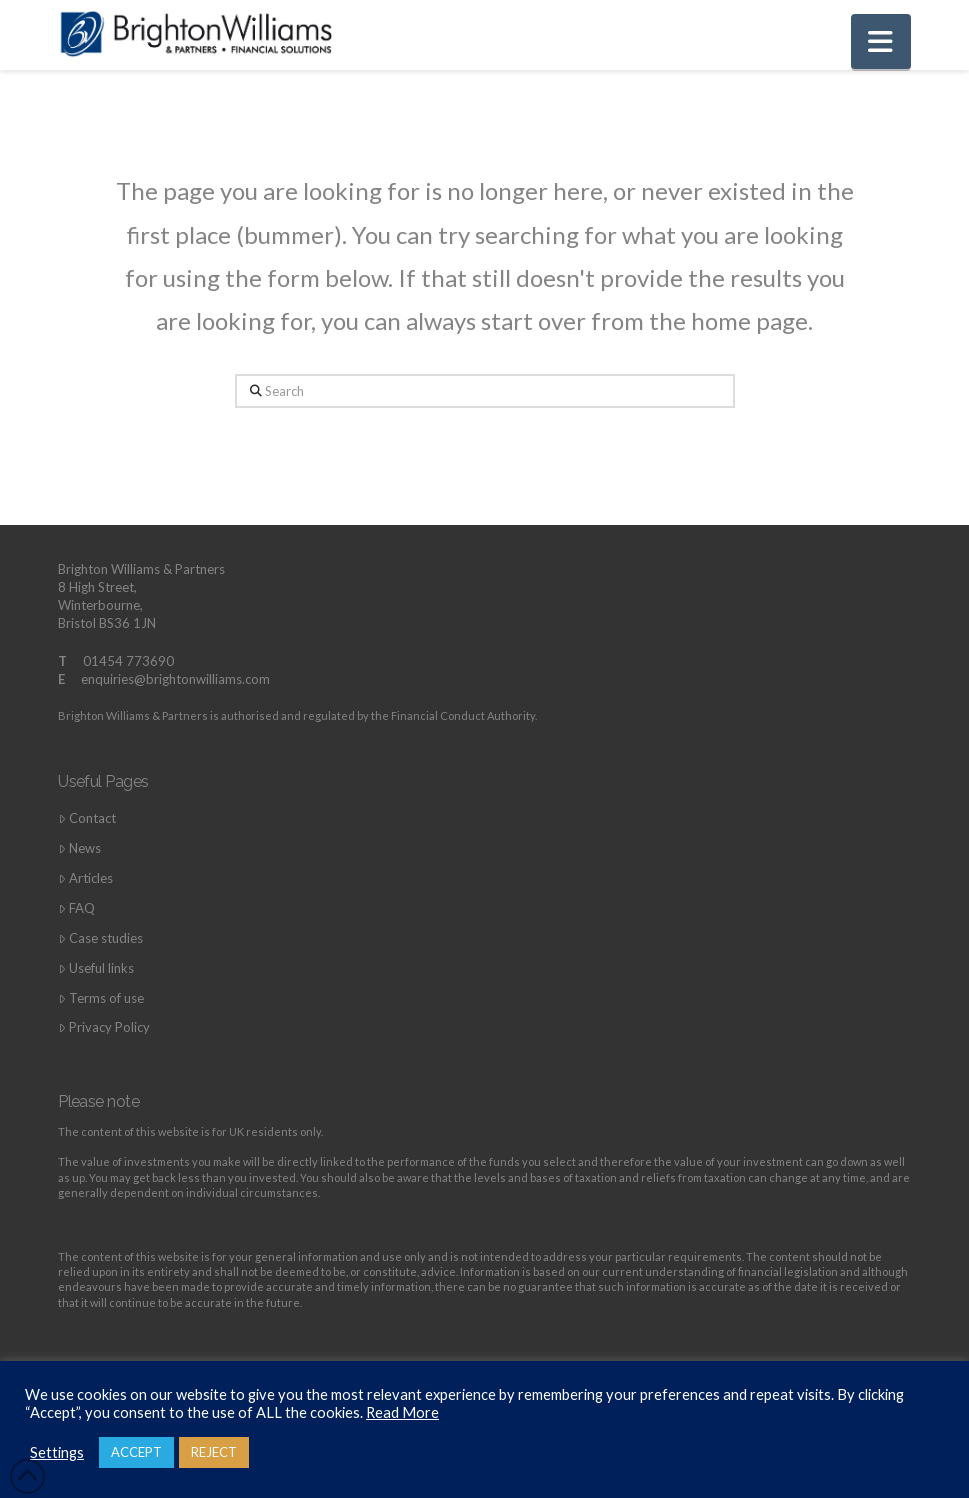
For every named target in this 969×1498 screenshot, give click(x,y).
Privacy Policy (104, 1027)
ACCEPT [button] (136, 1452)
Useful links (96, 968)
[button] (881, 41)
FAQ (76, 908)
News (79, 848)
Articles (85, 878)
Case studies (100, 938)
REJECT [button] (214, 1452)
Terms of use (101, 998)
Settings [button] (57, 1452)
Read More (402, 1412)
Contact (87, 818)
